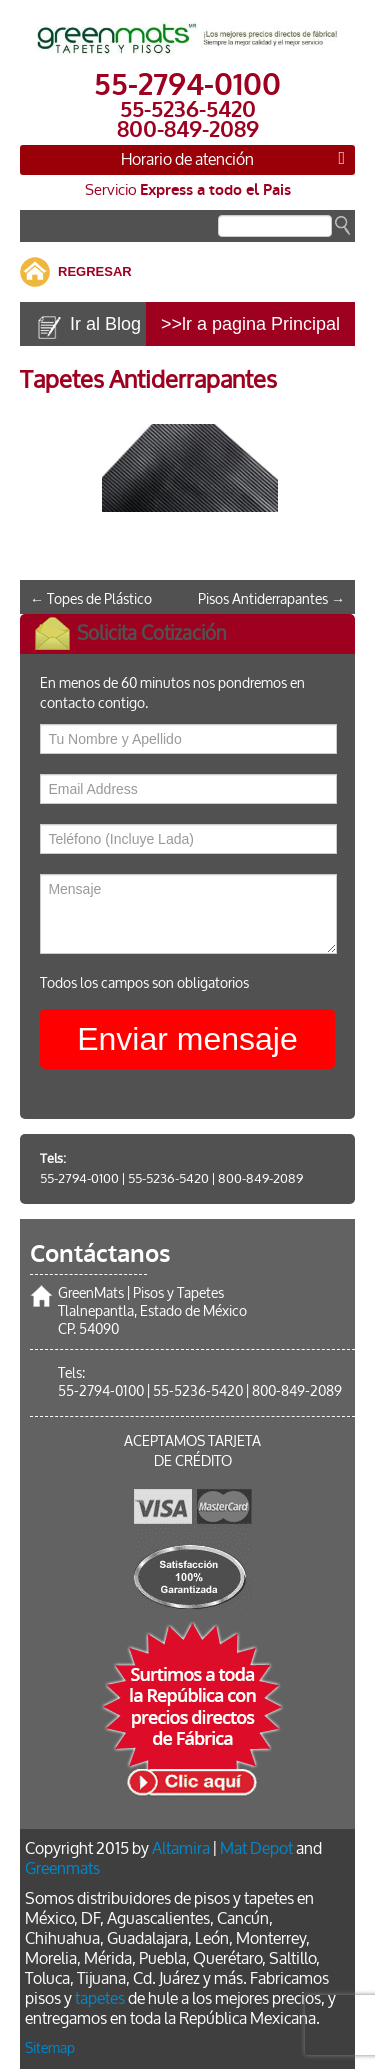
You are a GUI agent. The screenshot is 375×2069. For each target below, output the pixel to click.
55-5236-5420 (168, 1178)
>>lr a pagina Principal (250, 324)
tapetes (100, 1998)
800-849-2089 (260, 1178)
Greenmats (62, 1868)
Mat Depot (256, 1848)
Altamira (181, 1848)
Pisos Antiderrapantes (271, 599)
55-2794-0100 (79, 1178)
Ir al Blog (105, 324)
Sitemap (50, 2048)
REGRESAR (95, 271)
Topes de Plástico (91, 599)
